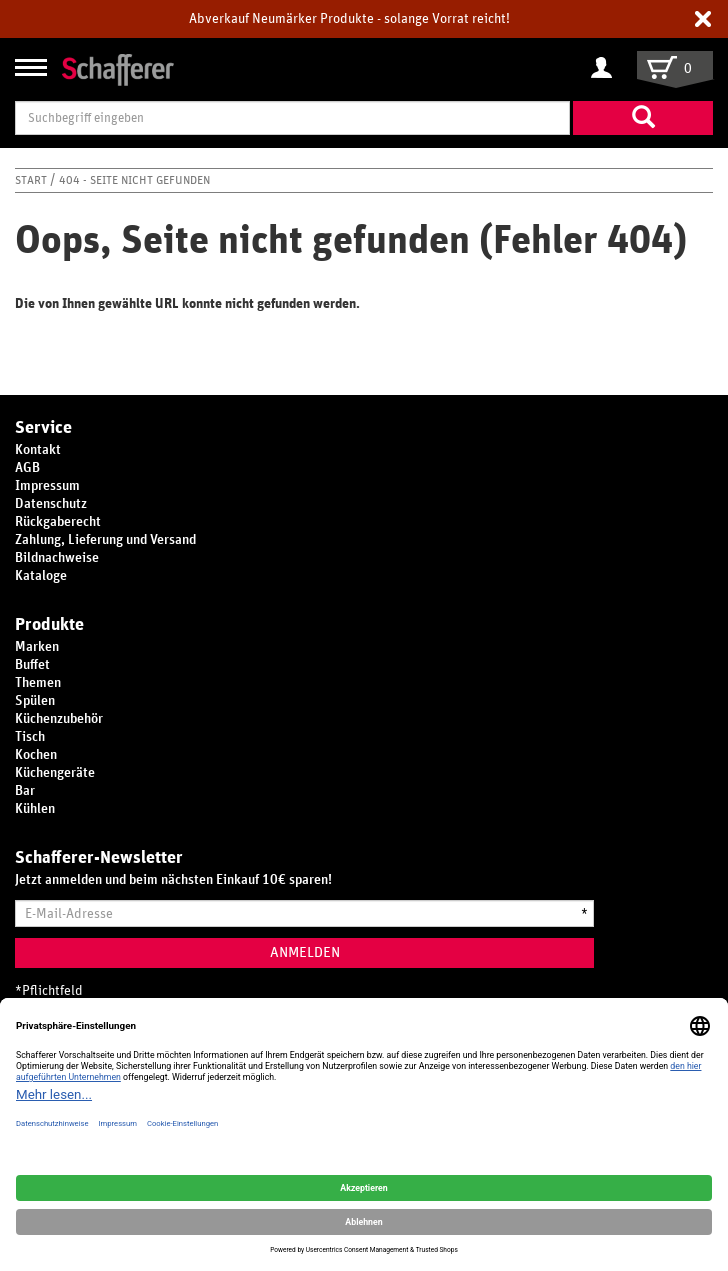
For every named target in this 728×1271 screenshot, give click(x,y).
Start (32, 180)
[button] (703, 19)
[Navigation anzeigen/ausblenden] (31, 67)
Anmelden (305, 952)
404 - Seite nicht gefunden (134, 180)
